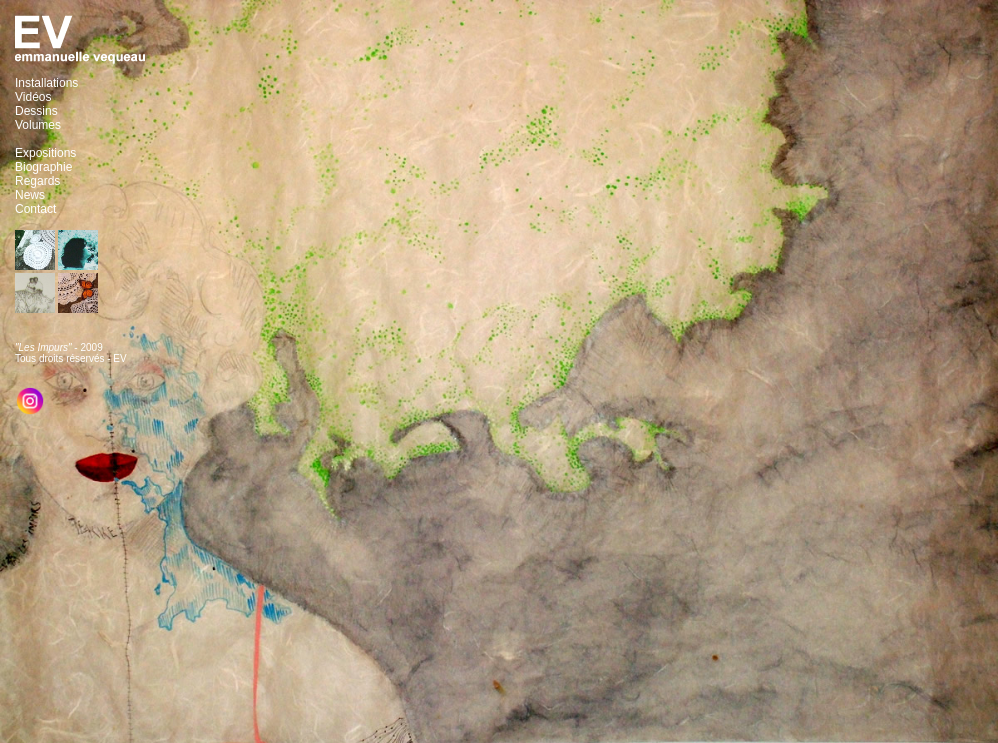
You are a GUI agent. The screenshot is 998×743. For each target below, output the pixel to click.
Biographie (43, 167)
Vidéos (33, 97)
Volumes (38, 125)
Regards (37, 181)
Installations (46, 83)
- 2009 (59, 347)
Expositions (45, 153)
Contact (35, 209)
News (30, 195)
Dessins (36, 111)
